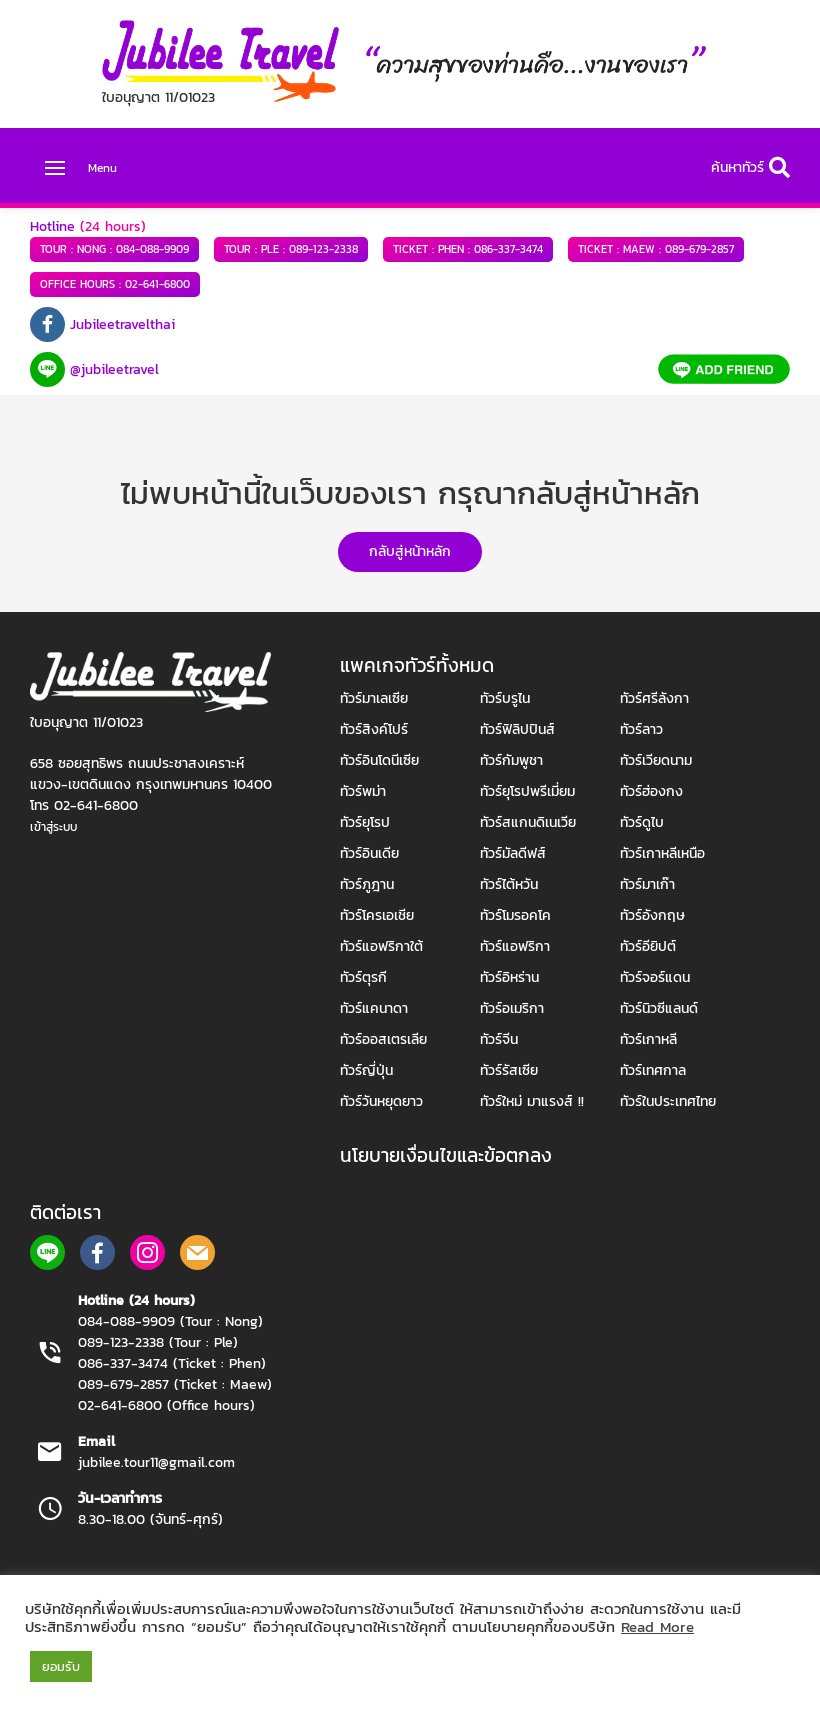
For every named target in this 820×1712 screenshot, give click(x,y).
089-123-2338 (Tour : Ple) (158, 1342)
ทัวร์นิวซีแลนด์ (659, 1008)
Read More (657, 1627)
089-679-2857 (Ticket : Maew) (175, 1384)
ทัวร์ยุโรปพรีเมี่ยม (527, 791)
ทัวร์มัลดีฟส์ (513, 853)
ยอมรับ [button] (61, 1666)
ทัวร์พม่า (363, 791)
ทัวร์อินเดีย (369, 853)
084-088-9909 (114, 249)
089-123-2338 (291, 249)
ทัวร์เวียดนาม (656, 760)
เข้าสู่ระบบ (53, 827)
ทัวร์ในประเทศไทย (668, 1101)
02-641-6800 (115, 284)
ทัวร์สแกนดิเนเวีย (528, 822)
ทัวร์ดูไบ (642, 822)
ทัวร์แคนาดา (374, 1008)
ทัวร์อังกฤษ (652, 915)
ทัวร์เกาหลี (648, 1039)
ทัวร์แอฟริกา (515, 946)
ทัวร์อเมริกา (512, 1008)
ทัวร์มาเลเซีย (374, 698)
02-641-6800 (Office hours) (166, 1405)
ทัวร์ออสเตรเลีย (383, 1039)
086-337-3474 (468, 249)
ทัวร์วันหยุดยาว (381, 1101)
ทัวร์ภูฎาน (367, 884)
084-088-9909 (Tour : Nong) (170, 1321)
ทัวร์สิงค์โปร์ (374, 729)
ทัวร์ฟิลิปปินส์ (517, 729)
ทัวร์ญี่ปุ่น (366, 1070)
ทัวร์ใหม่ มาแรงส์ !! (532, 1101)
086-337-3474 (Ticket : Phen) (172, 1363)
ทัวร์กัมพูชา (511, 760)
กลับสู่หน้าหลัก (410, 551)
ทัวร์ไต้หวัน (509, 884)
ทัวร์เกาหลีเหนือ (662, 853)
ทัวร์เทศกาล (653, 1070)
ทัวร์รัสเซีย (509, 1070)
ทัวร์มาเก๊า (647, 884)
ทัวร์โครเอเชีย (377, 915)
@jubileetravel (114, 369)
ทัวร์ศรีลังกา (654, 698)
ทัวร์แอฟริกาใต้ (381, 946)
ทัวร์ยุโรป (365, 822)
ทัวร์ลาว (641, 729)
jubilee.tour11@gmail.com (156, 1462)
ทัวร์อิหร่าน (509, 977)
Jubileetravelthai (122, 324)
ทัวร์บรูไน (505, 698)
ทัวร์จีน (499, 1039)
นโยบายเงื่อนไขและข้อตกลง (446, 1155)
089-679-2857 (656, 249)
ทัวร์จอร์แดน (655, 977)
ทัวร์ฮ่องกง (651, 791)
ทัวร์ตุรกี (363, 977)
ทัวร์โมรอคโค (515, 915)
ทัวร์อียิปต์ (648, 946)
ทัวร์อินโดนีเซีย (379, 760)
